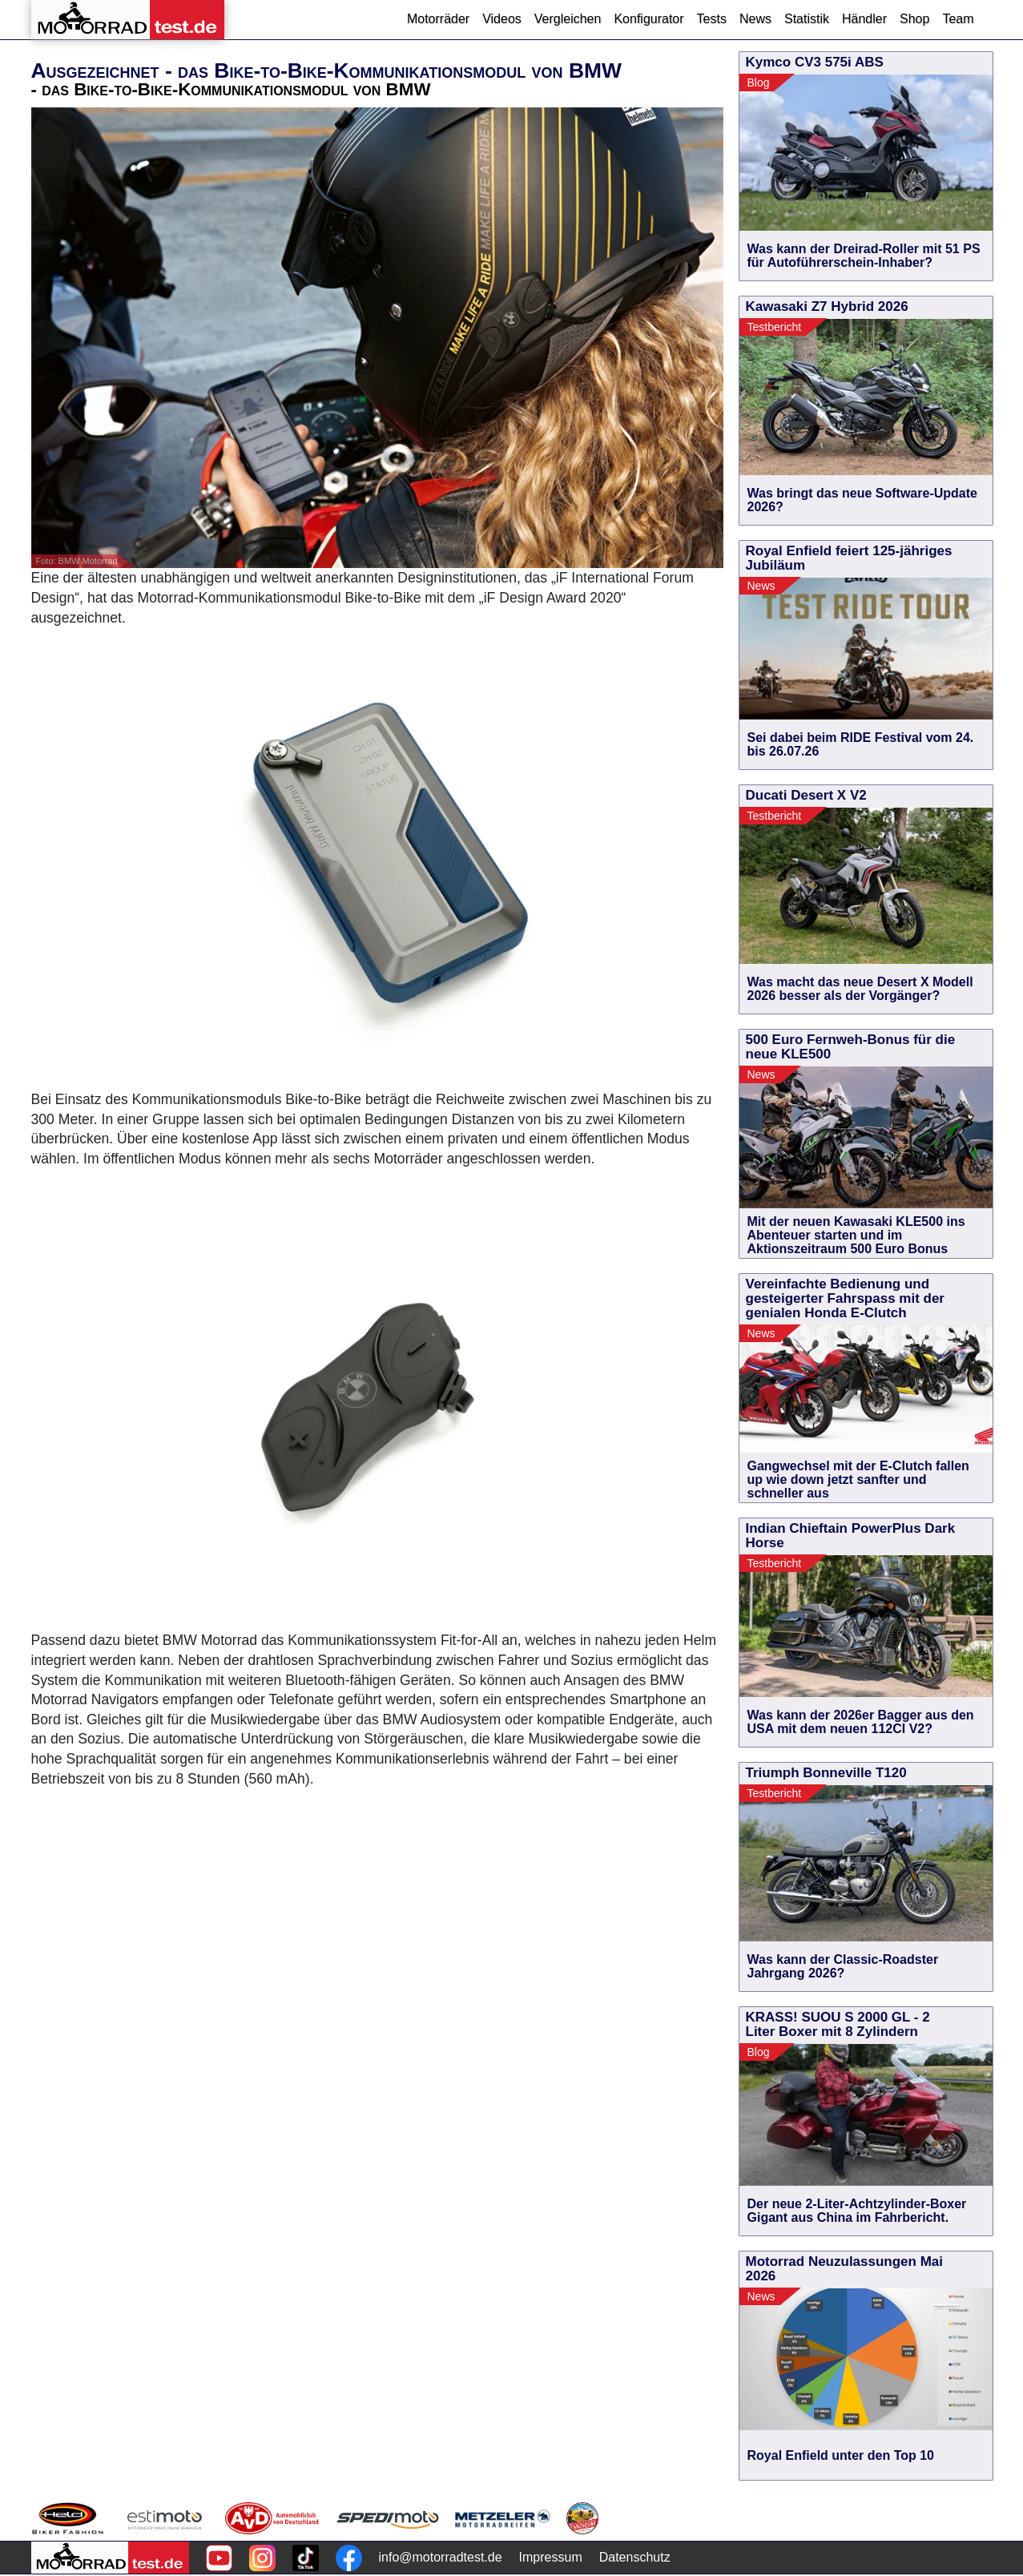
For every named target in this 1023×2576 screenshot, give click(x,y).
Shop (914, 19)
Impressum (550, 2557)
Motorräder (438, 19)
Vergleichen (568, 19)
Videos (502, 19)
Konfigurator (648, 19)
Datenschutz (635, 2557)
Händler (864, 19)
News (755, 19)
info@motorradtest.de (440, 2557)
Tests (712, 19)
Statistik (806, 19)
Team (957, 19)
